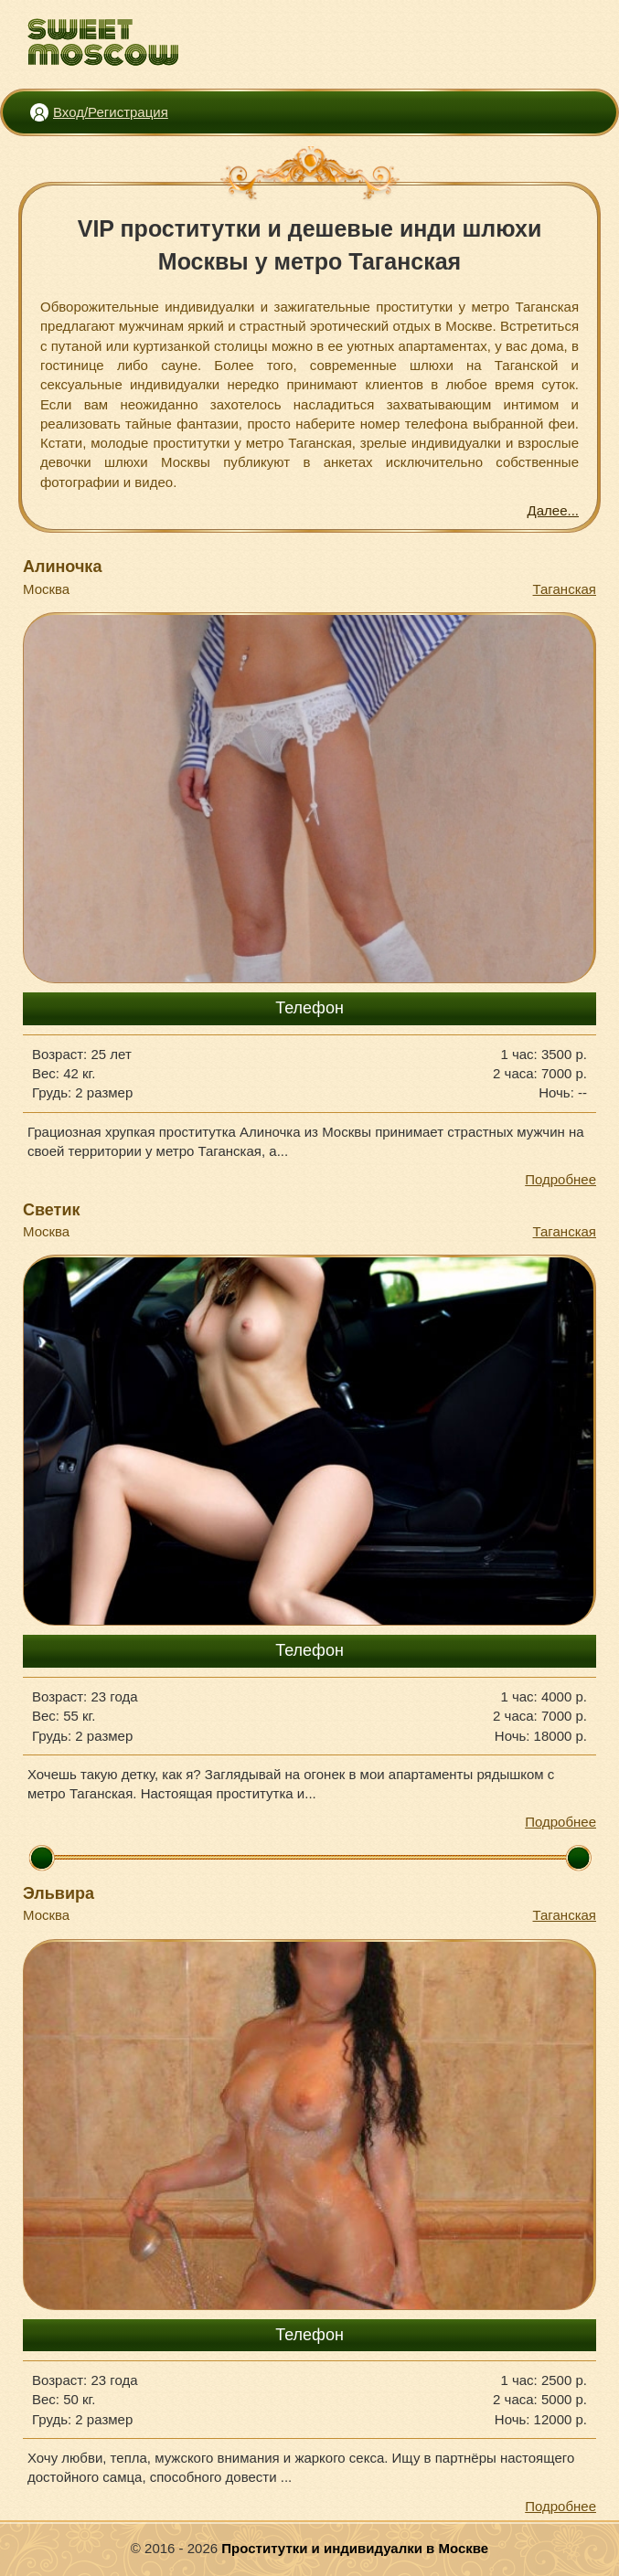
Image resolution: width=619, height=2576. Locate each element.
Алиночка (62, 566)
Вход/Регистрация (110, 112)
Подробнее (560, 1179)
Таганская (564, 589)
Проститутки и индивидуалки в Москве (354, 2548)
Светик (51, 1210)
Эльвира (58, 1893)
